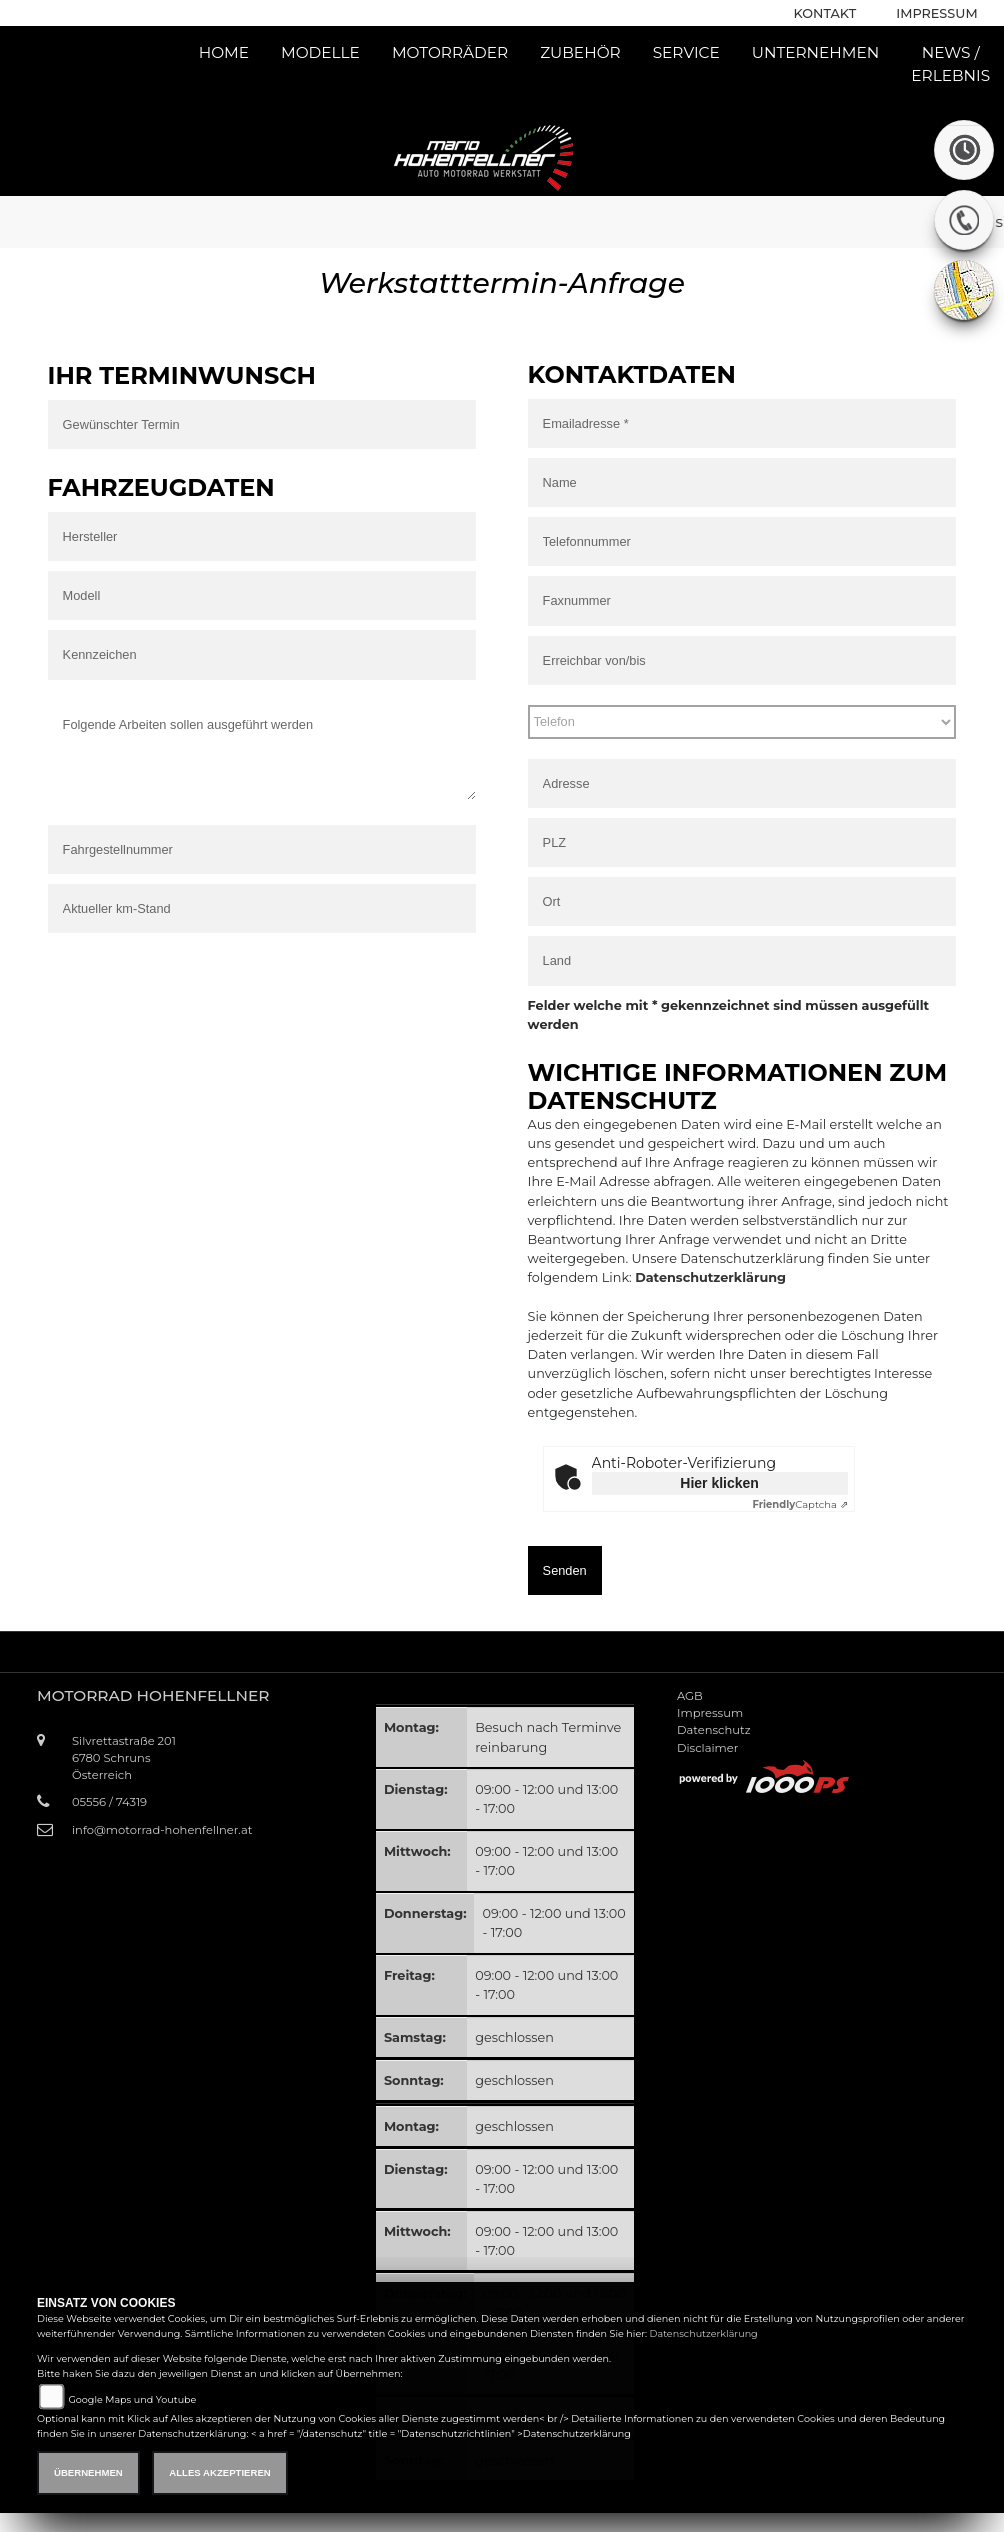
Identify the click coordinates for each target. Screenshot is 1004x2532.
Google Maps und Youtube (132, 2399)
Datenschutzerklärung (710, 1277)
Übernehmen (88, 2472)
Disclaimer (707, 1748)
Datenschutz (714, 1730)
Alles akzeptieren (219, 2472)
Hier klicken (719, 1483)
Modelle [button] (320, 52)
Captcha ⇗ (799, 1504)
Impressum (936, 13)
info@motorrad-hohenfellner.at (162, 1830)
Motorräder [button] (450, 52)
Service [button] (686, 52)
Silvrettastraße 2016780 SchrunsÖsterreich (124, 1758)
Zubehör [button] (580, 52)
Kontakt (825, 13)
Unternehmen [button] (816, 52)
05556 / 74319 (109, 1802)
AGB (690, 1696)
